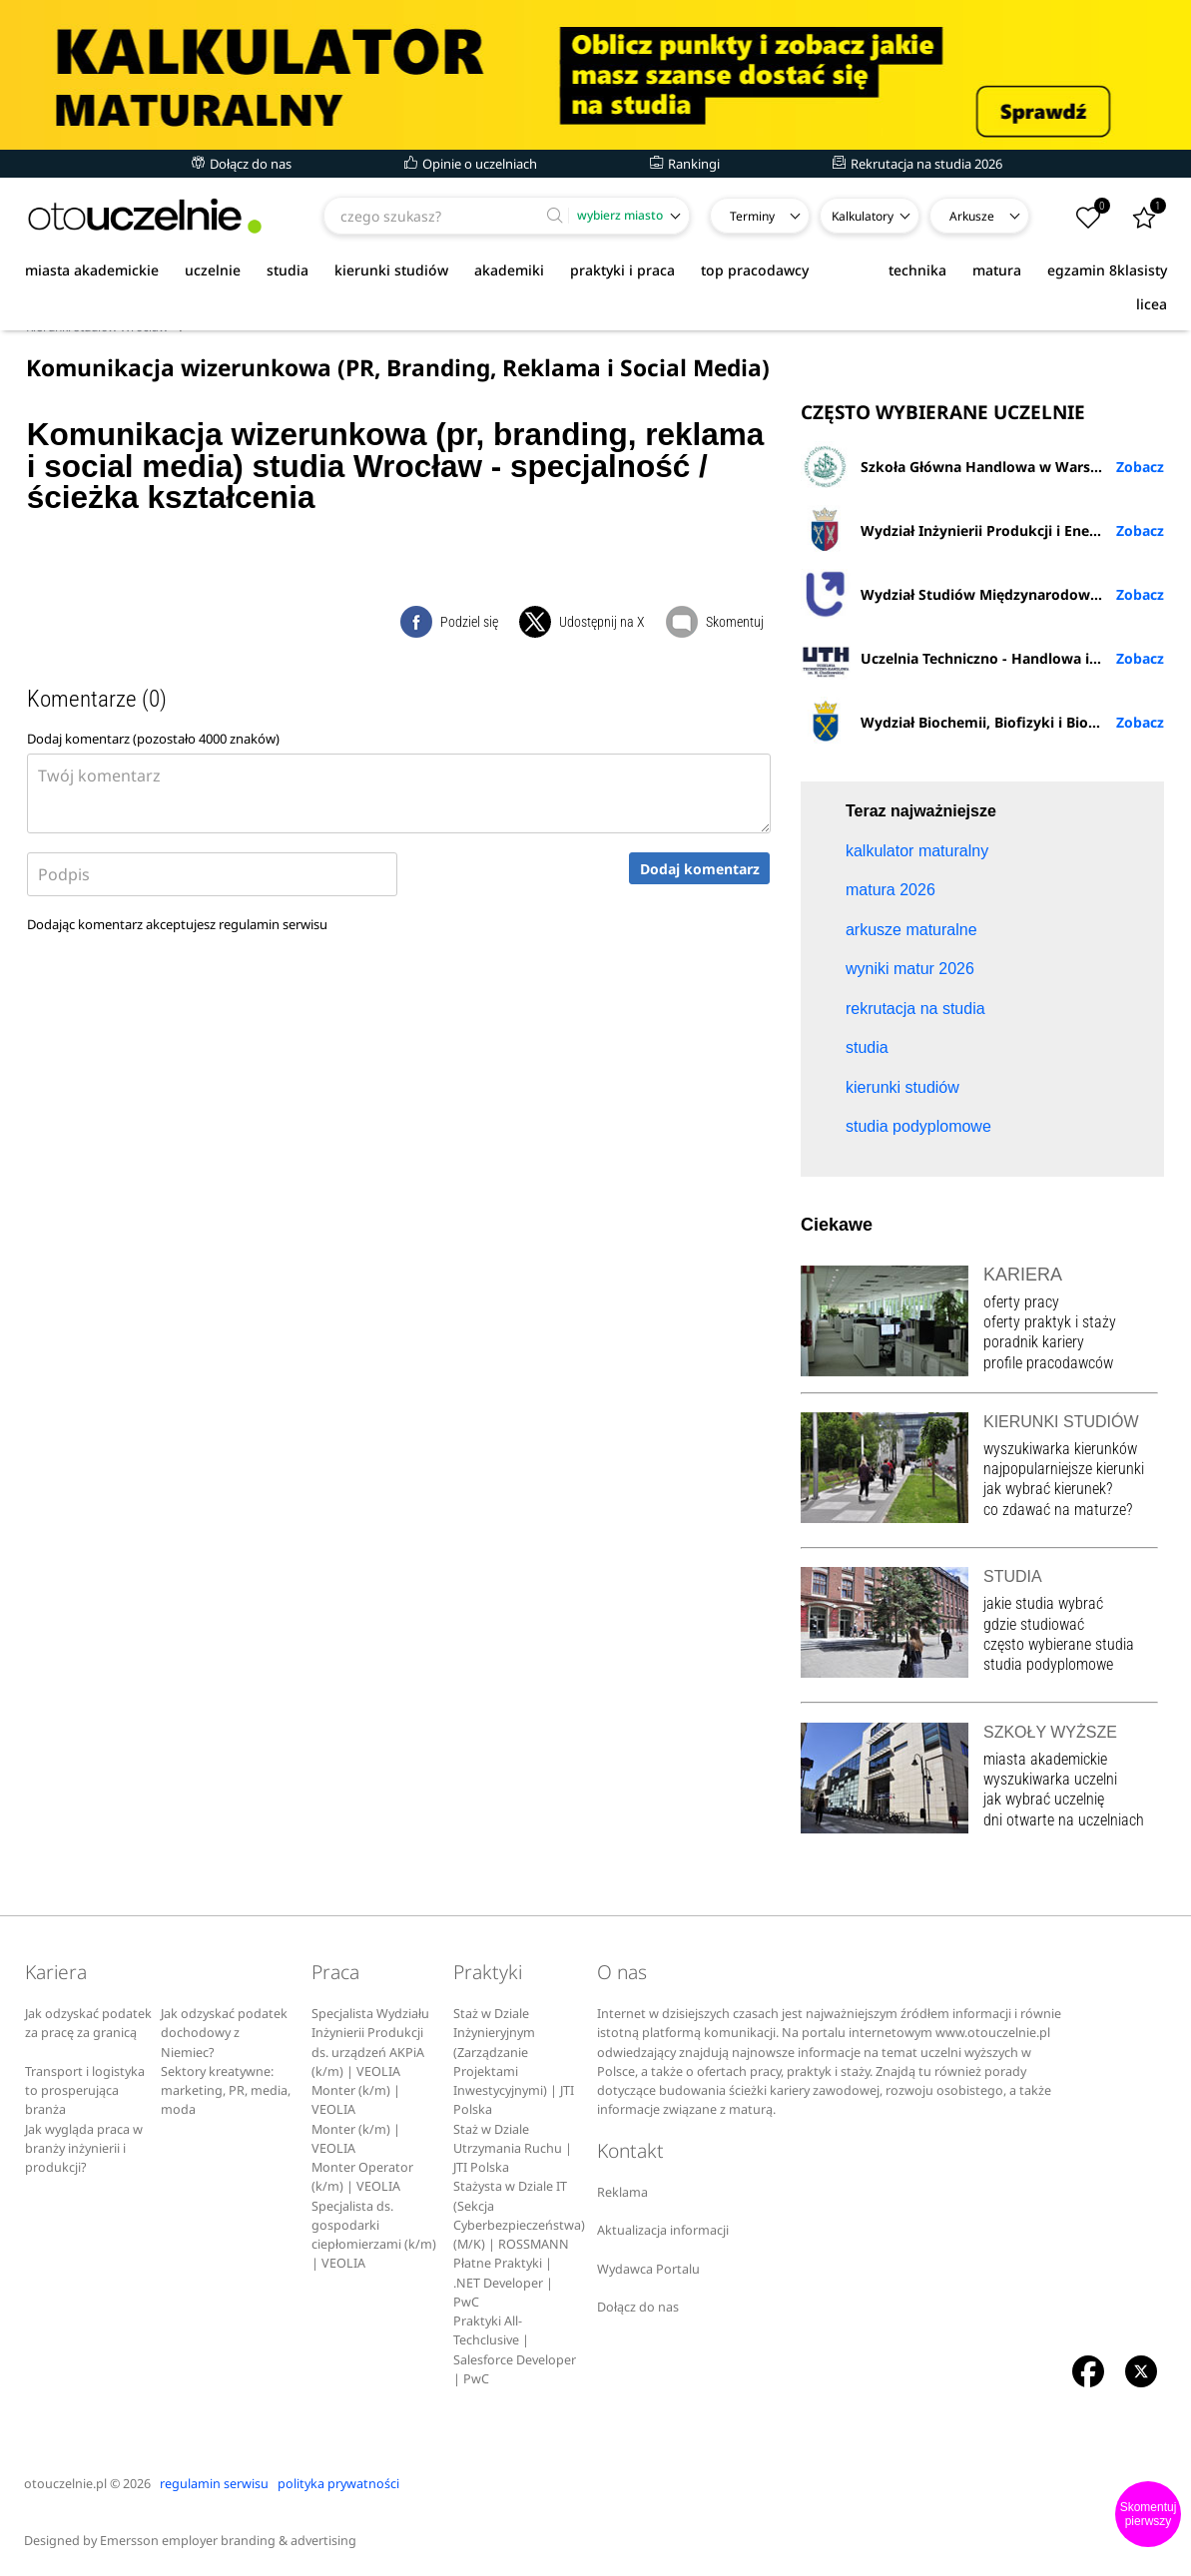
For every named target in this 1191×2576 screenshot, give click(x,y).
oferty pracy (1021, 1301)
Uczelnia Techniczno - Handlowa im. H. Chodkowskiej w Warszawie (982, 658)
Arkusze (971, 216)
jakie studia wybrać (1045, 1603)
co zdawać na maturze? (1057, 1509)
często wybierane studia (1058, 1644)
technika (917, 269)
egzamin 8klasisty (1107, 269)
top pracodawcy (755, 269)
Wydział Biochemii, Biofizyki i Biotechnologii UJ (982, 722)
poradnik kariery (1033, 1341)
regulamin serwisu (273, 924)
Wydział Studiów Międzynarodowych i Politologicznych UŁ (982, 594)
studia (287, 269)
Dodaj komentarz (700, 868)
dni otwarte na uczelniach (1063, 1819)
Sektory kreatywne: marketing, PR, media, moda (226, 2091)
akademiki (509, 269)
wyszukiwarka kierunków (1060, 1448)
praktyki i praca (622, 269)
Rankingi (685, 164)
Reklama (622, 2192)
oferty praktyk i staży (1049, 1321)
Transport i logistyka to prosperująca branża (85, 2091)
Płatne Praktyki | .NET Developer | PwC (503, 2283)
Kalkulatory (862, 216)
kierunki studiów (391, 269)
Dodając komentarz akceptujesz (177, 924)
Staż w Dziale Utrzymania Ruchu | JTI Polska (512, 2149)
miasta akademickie (92, 269)
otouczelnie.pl (65, 2483)
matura (996, 269)
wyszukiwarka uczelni (1050, 1779)
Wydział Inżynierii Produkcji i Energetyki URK (982, 530)
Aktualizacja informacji (663, 2230)
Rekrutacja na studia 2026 (917, 164)
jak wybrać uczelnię (1043, 1799)
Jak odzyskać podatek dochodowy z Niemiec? (224, 2033)
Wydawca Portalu (648, 2269)
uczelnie (213, 269)
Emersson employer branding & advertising (228, 2540)
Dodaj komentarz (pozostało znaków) (153, 739)
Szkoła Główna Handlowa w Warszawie (965, 466)
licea (1151, 303)
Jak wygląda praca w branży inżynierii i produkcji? (84, 2149)
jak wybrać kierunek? (1047, 1488)
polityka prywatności (338, 2483)
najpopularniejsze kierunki (1063, 1468)
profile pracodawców (1048, 1362)
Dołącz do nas (242, 164)
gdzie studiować (1033, 1624)
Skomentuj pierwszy (1148, 2514)
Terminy (752, 216)
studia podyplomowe (1048, 1664)
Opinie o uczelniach (470, 164)
